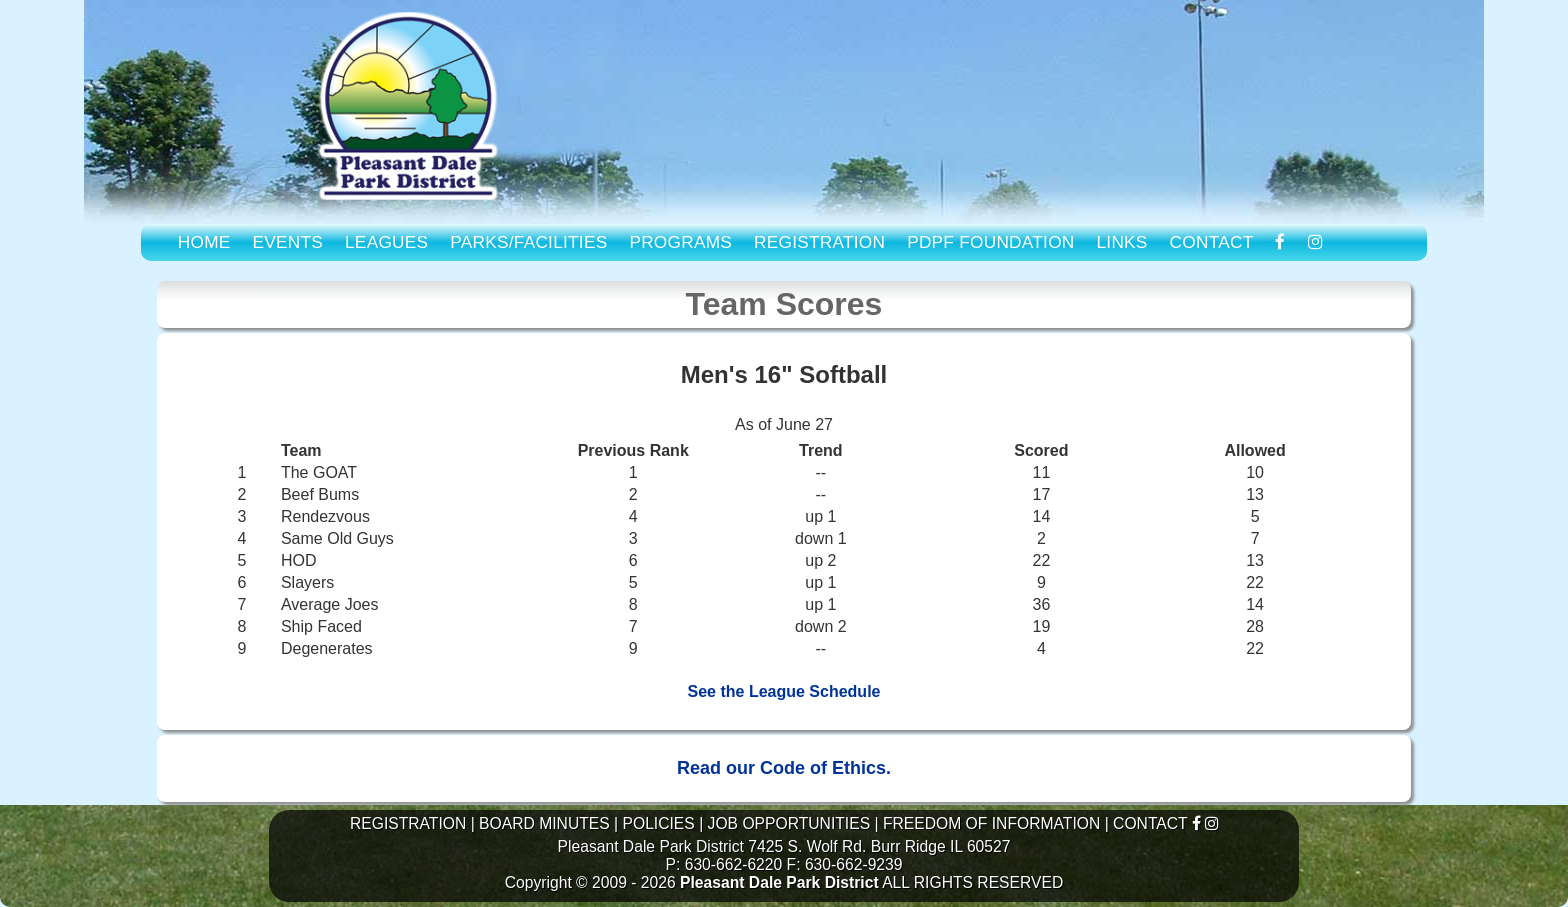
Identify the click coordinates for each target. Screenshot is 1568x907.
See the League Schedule (784, 691)
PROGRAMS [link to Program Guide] (680, 242)
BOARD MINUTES (544, 823)
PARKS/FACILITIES (528, 242)
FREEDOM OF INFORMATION (991, 823)
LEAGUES (386, 242)
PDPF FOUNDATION (990, 242)
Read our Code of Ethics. (784, 768)
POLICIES (658, 823)
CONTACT (1212, 242)
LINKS (1121, 242)
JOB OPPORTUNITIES (789, 823)
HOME (204, 242)
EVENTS (288, 242)
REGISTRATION (819, 242)
